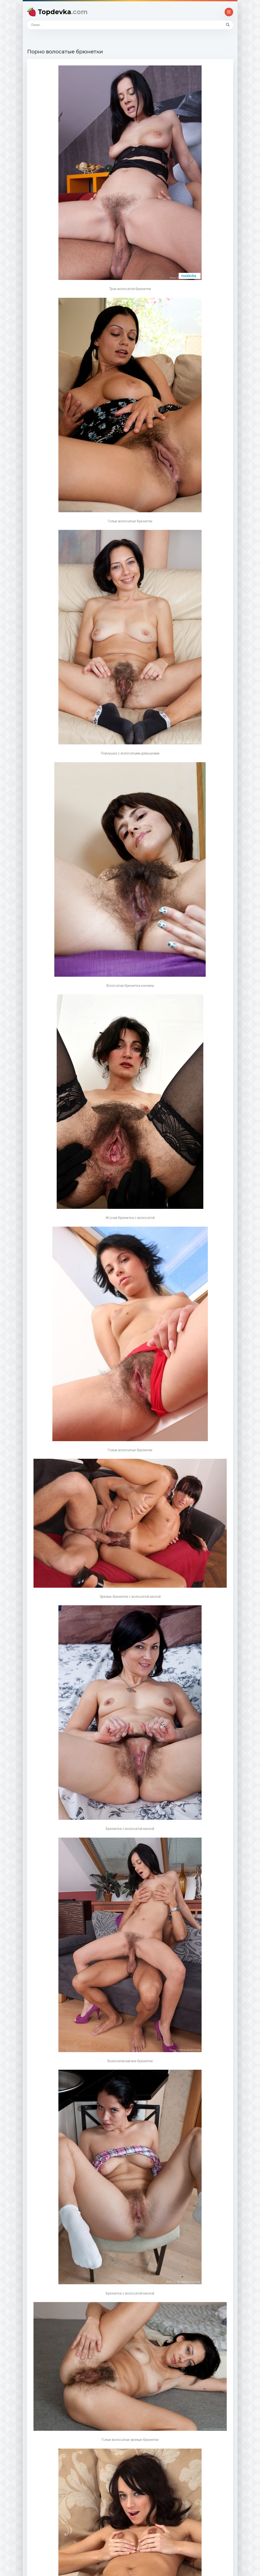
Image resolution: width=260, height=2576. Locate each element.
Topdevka (63, 12)
